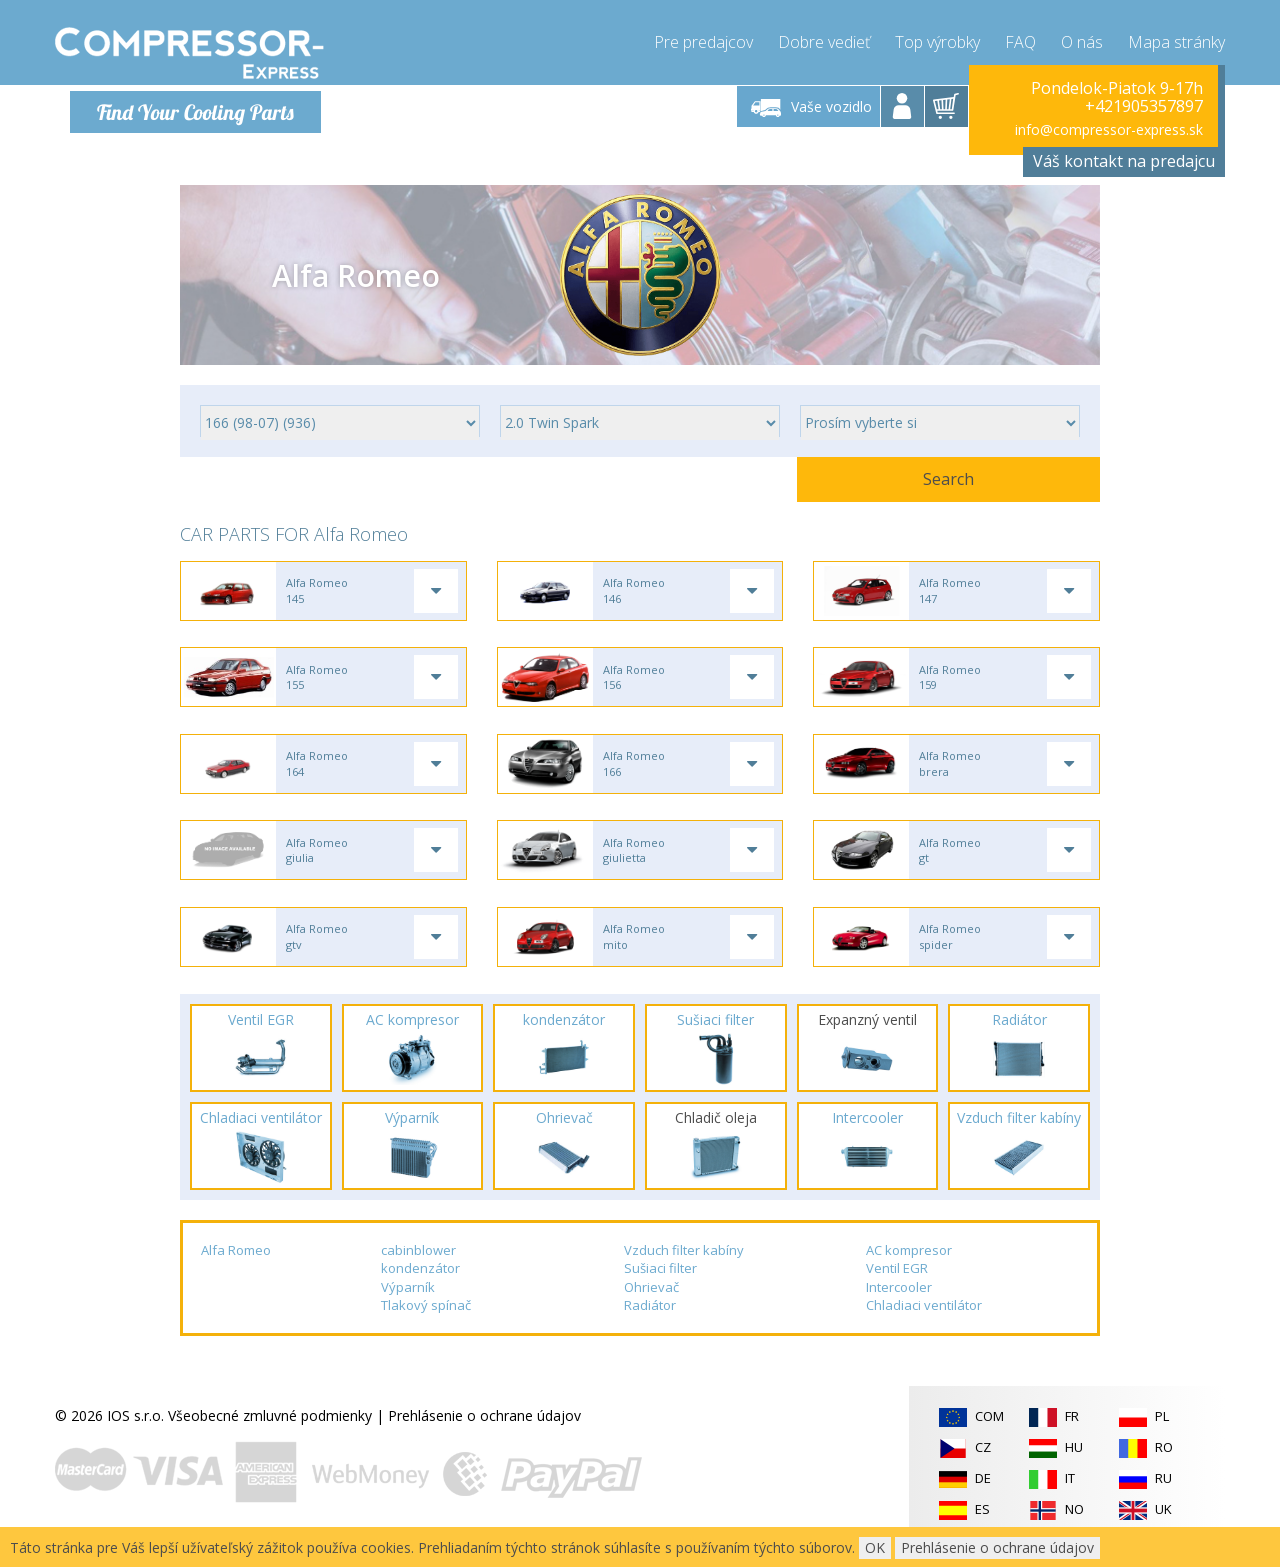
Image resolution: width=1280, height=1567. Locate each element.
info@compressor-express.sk (1109, 129)
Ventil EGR (897, 1285)
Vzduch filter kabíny (684, 1267)
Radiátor (650, 1323)
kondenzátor (420, 1285)
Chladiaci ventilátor (924, 1323)
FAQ (1020, 40)
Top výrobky (937, 40)
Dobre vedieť (824, 40)
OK (875, 1547)
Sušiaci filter (660, 1285)
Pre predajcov (703, 40)
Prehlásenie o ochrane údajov (484, 1432)
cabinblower (418, 1267)
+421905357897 (1144, 106)
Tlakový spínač (426, 1323)
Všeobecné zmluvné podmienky (270, 1432)
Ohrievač (651, 1304)
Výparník (408, 1304)
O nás (1082, 40)
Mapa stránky (1176, 40)
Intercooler (899, 1304)
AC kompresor (909, 1267)
